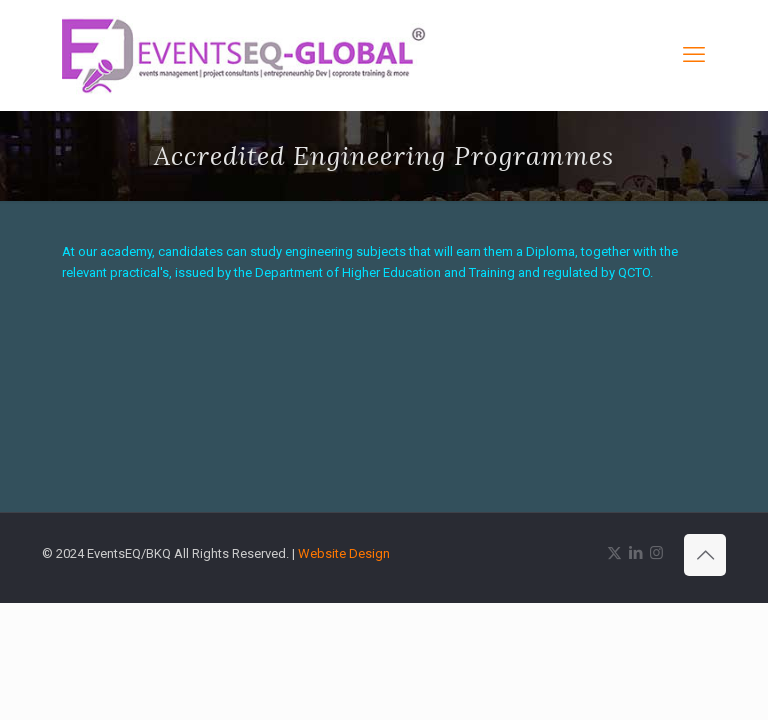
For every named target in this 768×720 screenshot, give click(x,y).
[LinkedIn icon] (635, 553)
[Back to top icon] (705, 555)
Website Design (344, 553)
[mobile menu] (694, 55)
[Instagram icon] (656, 553)
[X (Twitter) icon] (614, 553)
